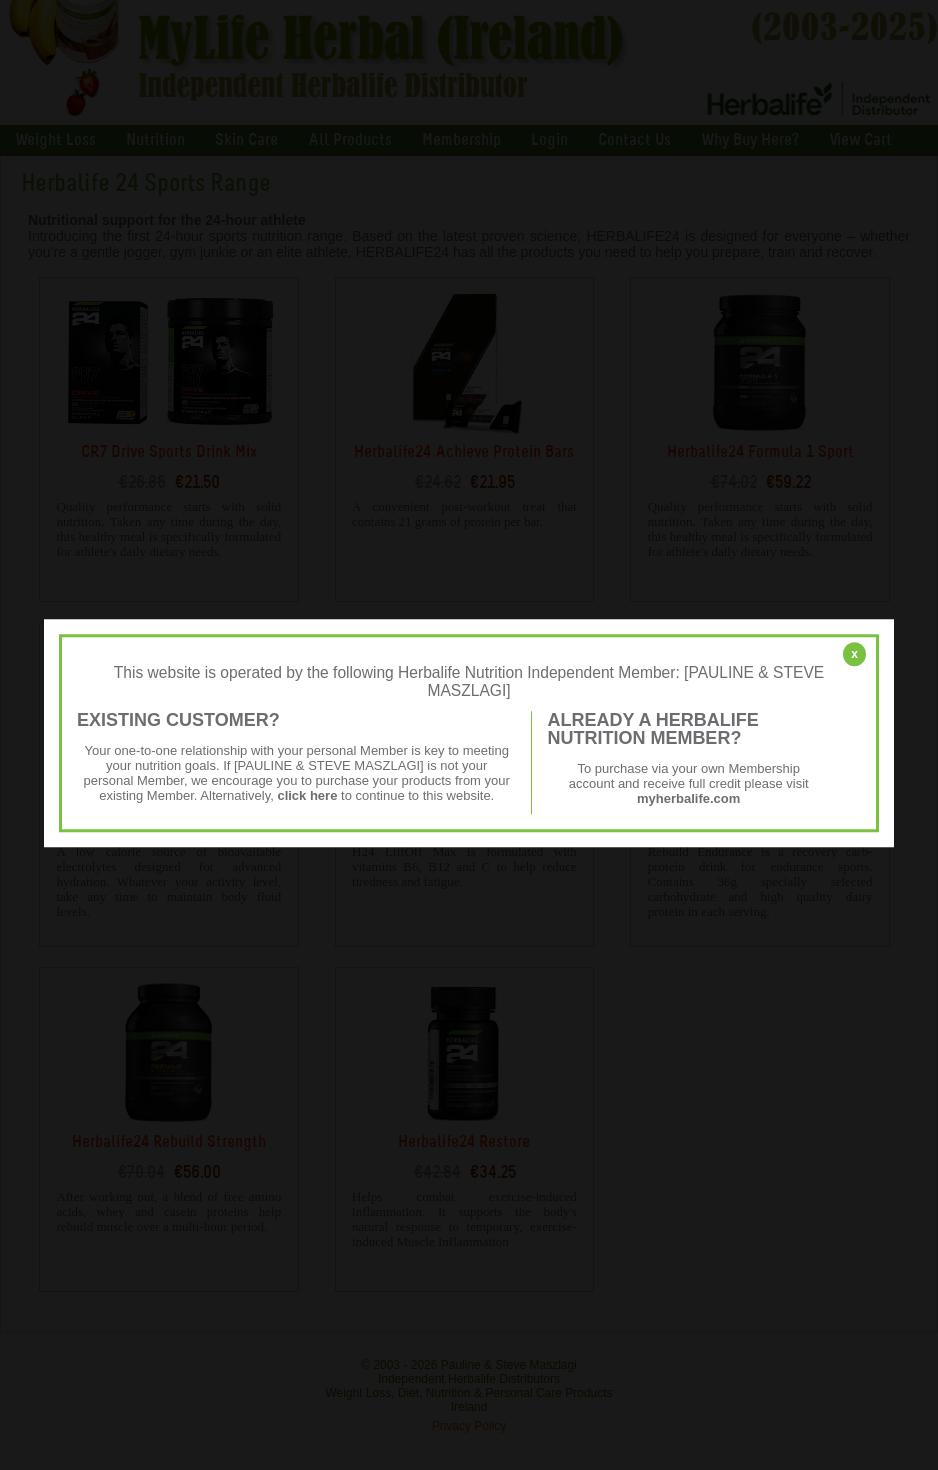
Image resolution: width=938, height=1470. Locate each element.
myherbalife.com (688, 798)
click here (307, 795)
